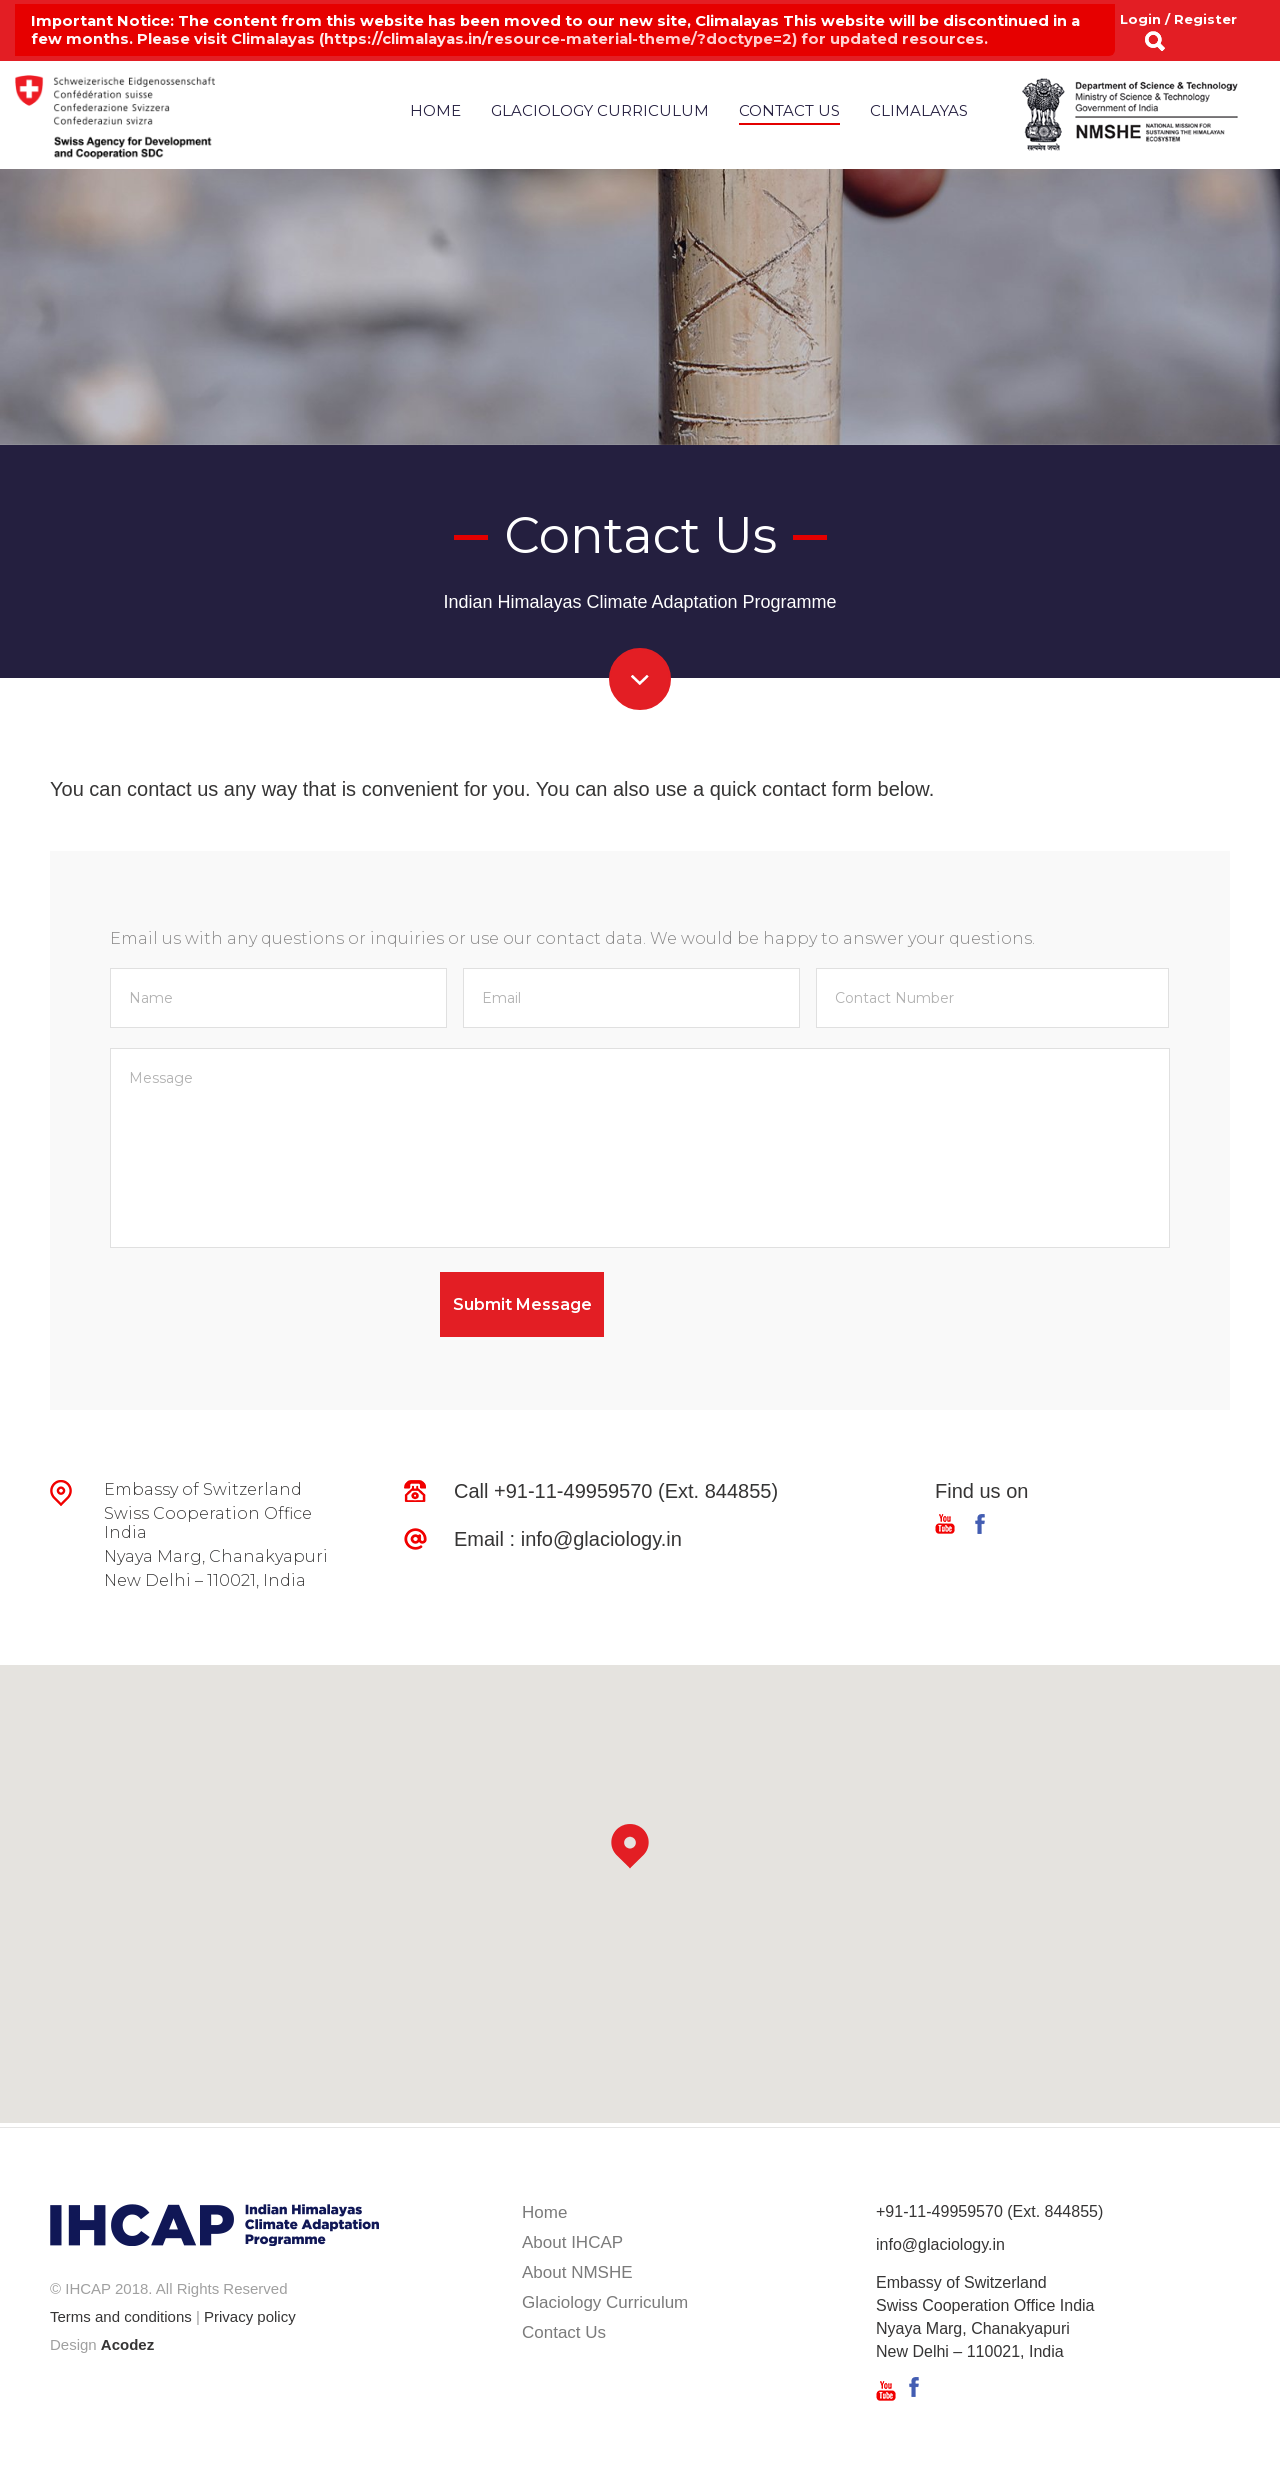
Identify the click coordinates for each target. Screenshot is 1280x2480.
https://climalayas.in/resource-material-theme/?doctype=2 (558, 39)
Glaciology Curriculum (600, 110)
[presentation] (262, 1311)
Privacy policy (250, 2316)
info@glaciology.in (601, 1539)
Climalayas (919, 110)
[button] (639, 1859)
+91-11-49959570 (573, 1491)
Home (435, 110)
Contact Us (789, 110)
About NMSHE (577, 2272)
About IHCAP (572, 2242)
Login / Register (1178, 19)
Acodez (127, 2344)
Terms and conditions (121, 2316)
